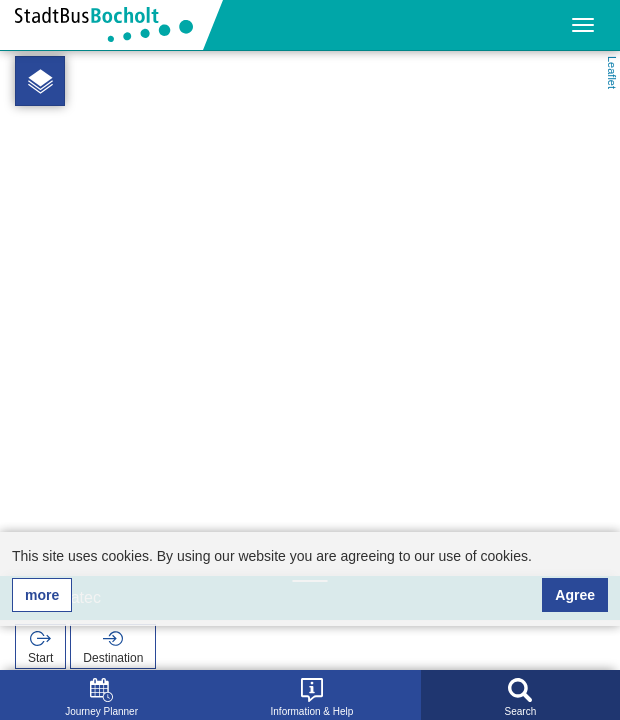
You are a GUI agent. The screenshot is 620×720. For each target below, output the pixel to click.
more (42, 595)
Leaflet (612, 72)
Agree (575, 595)
